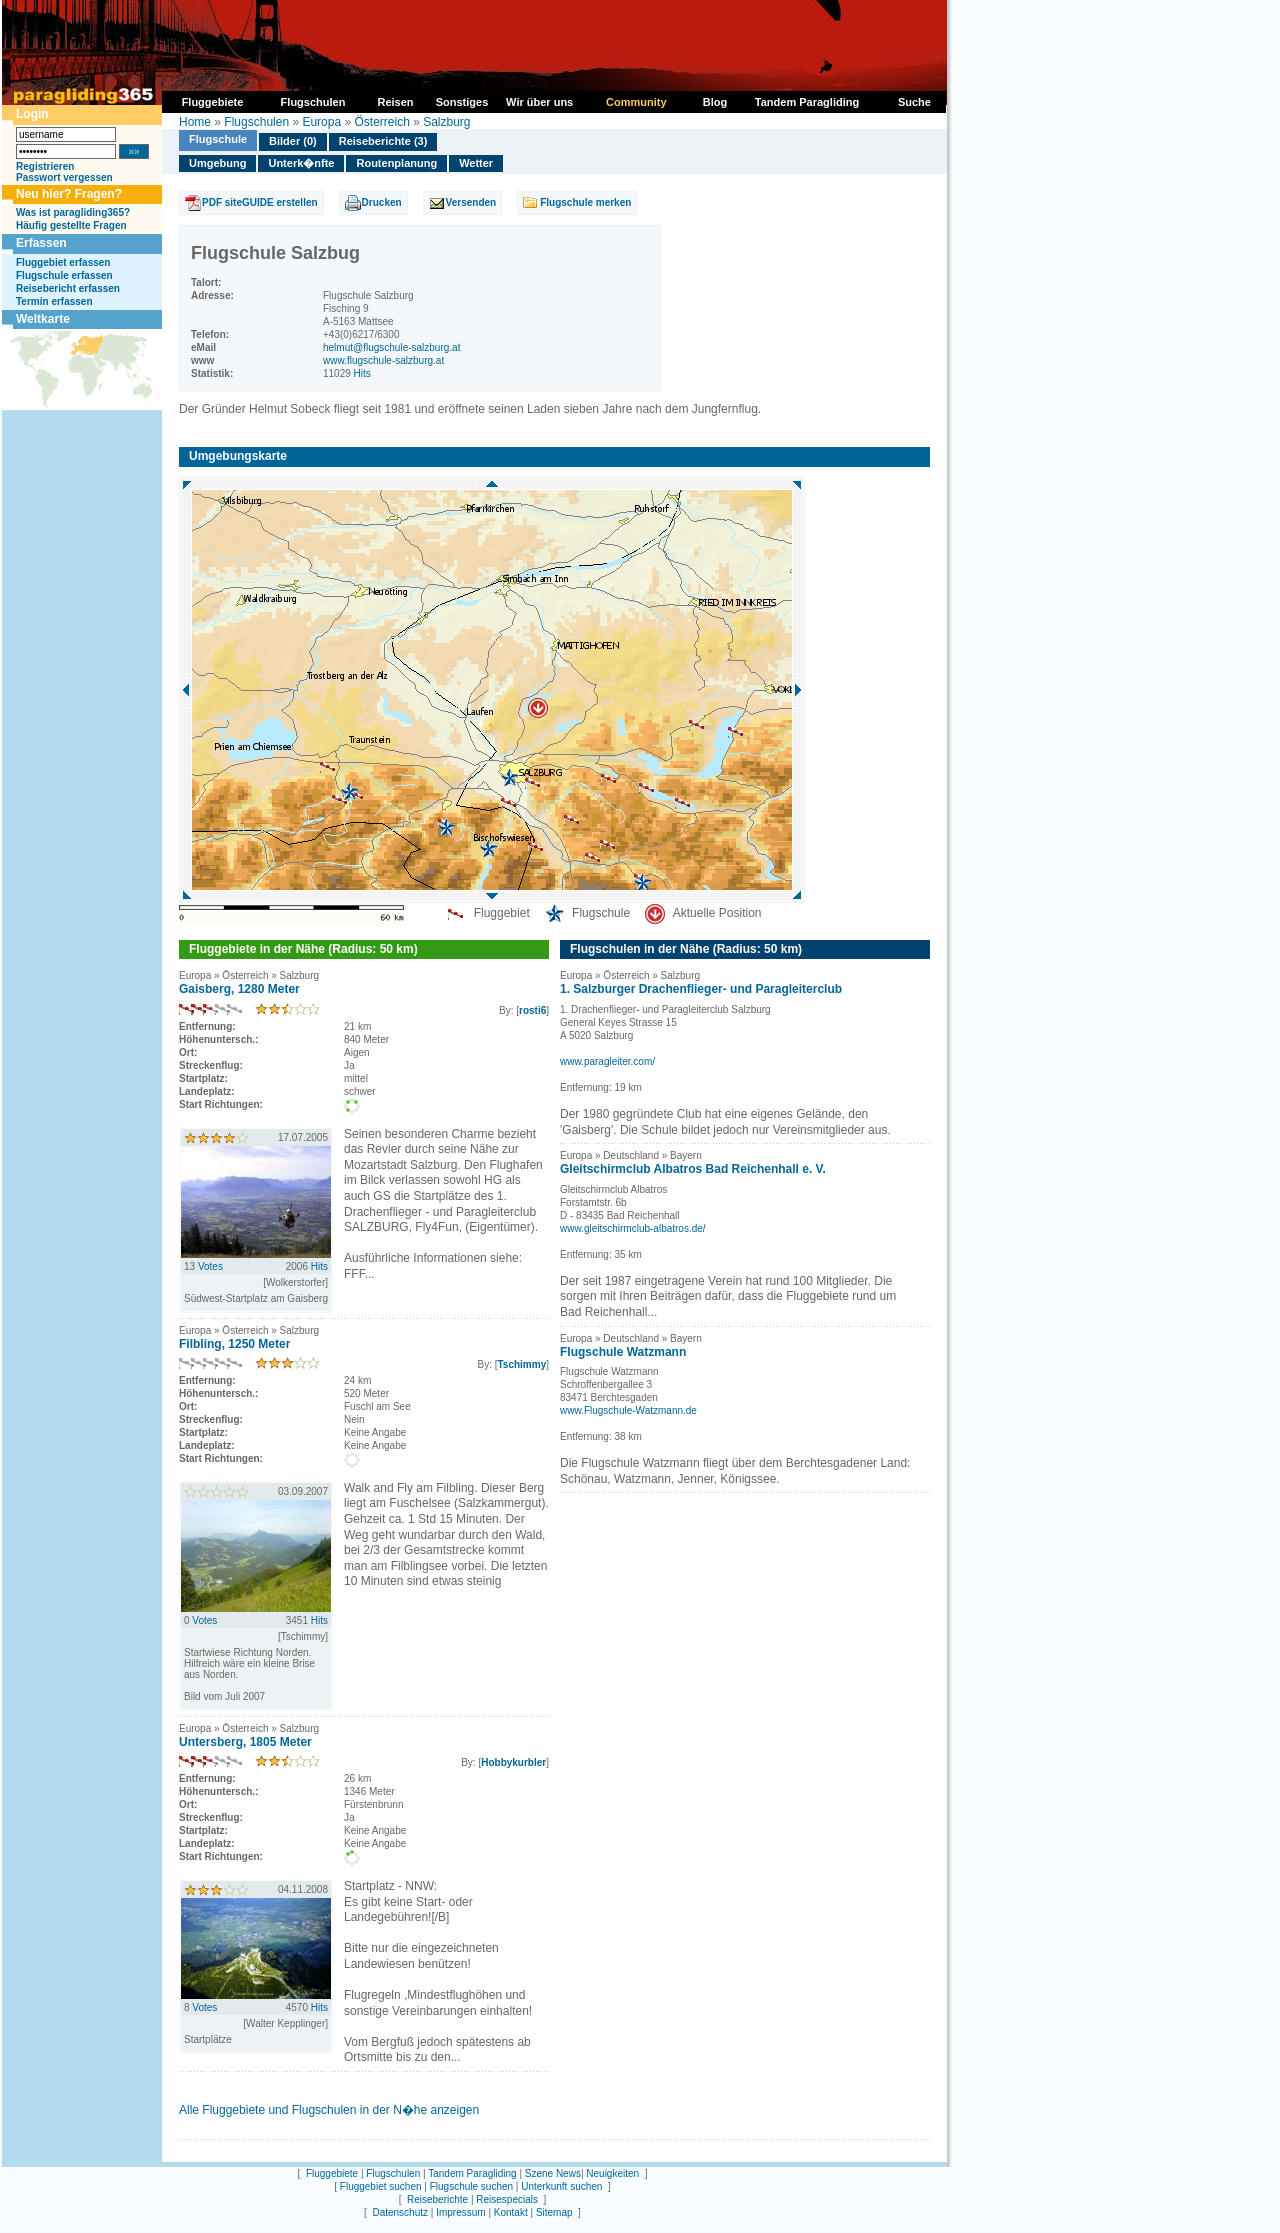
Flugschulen (256, 122)
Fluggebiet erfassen (63, 262)
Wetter (476, 163)
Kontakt (511, 2212)
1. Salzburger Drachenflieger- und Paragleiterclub (701, 989)
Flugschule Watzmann (623, 1352)
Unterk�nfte (301, 163)
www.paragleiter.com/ (607, 1061)
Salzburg (446, 122)
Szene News (553, 2173)
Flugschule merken (585, 202)
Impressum (460, 2212)
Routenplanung (396, 163)
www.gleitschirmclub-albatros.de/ (633, 1228)
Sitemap (554, 2212)
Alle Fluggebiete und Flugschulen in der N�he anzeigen (329, 2110)
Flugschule (218, 139)
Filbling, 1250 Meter (234, 1344)
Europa (321, 122)
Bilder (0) (293, 141)
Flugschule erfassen (64, 275)
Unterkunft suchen (561, 2186)
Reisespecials (507, 2199)
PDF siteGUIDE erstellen (260, 202)
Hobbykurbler (513, 1762)
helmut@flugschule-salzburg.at (391, 347)
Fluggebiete (332, 2173)
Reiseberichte (437, 2199)
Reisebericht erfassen (68, 288)
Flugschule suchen (471, 2186)
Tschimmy (521, 1364)
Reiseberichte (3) (383, 141)
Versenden (471, 202)
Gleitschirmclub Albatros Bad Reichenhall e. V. (693, 1169)
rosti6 (532, 1010)
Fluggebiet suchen (381, 2186)
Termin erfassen (54, 301)
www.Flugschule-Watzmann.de (628, 1410)
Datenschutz (400, 2212)
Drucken (382, 202)
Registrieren (45, 166)
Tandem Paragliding (472, 2173)
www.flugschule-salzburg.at (383, 360)
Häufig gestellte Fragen (71, 225)
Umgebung (217, 163)
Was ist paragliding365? (73, 212)
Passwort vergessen (64, 177)
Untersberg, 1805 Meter (245, 1742)
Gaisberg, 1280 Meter (239, 989)
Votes (210, 1266)
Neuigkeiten (612, 2173)
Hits (362, 373)
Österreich (381, 122)
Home (195, 122)
